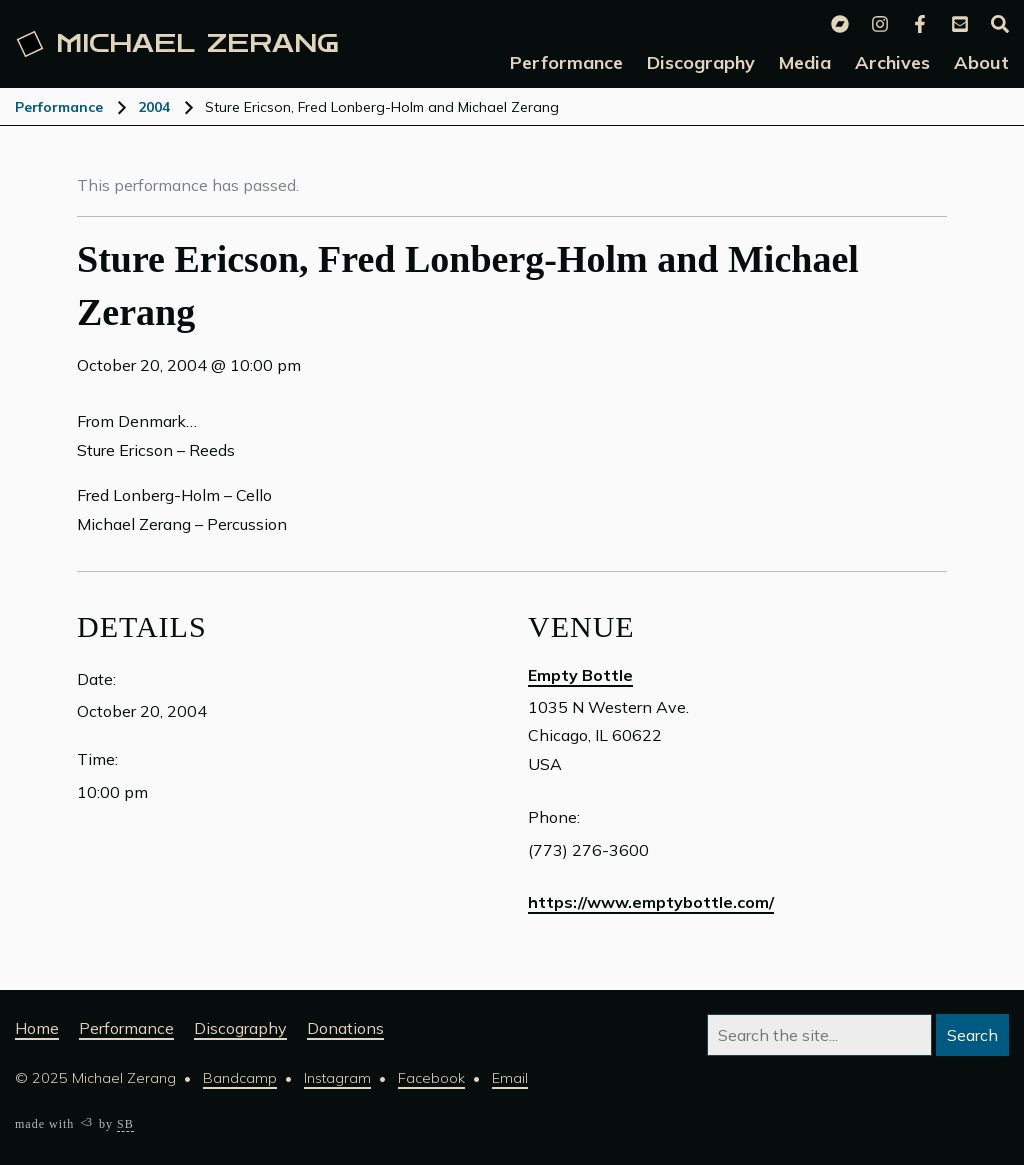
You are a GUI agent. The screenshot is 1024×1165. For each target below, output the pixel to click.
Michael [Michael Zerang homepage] (178, 44)
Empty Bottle (580, 675)
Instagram (337, 1078)
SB (125, 1124)
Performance (59, 107)
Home (37, 1028)
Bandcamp (240, 1078)
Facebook (431, 1078)
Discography (240, 1028)
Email (510, 1078)
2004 (154, 107)
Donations (345, 1028)
